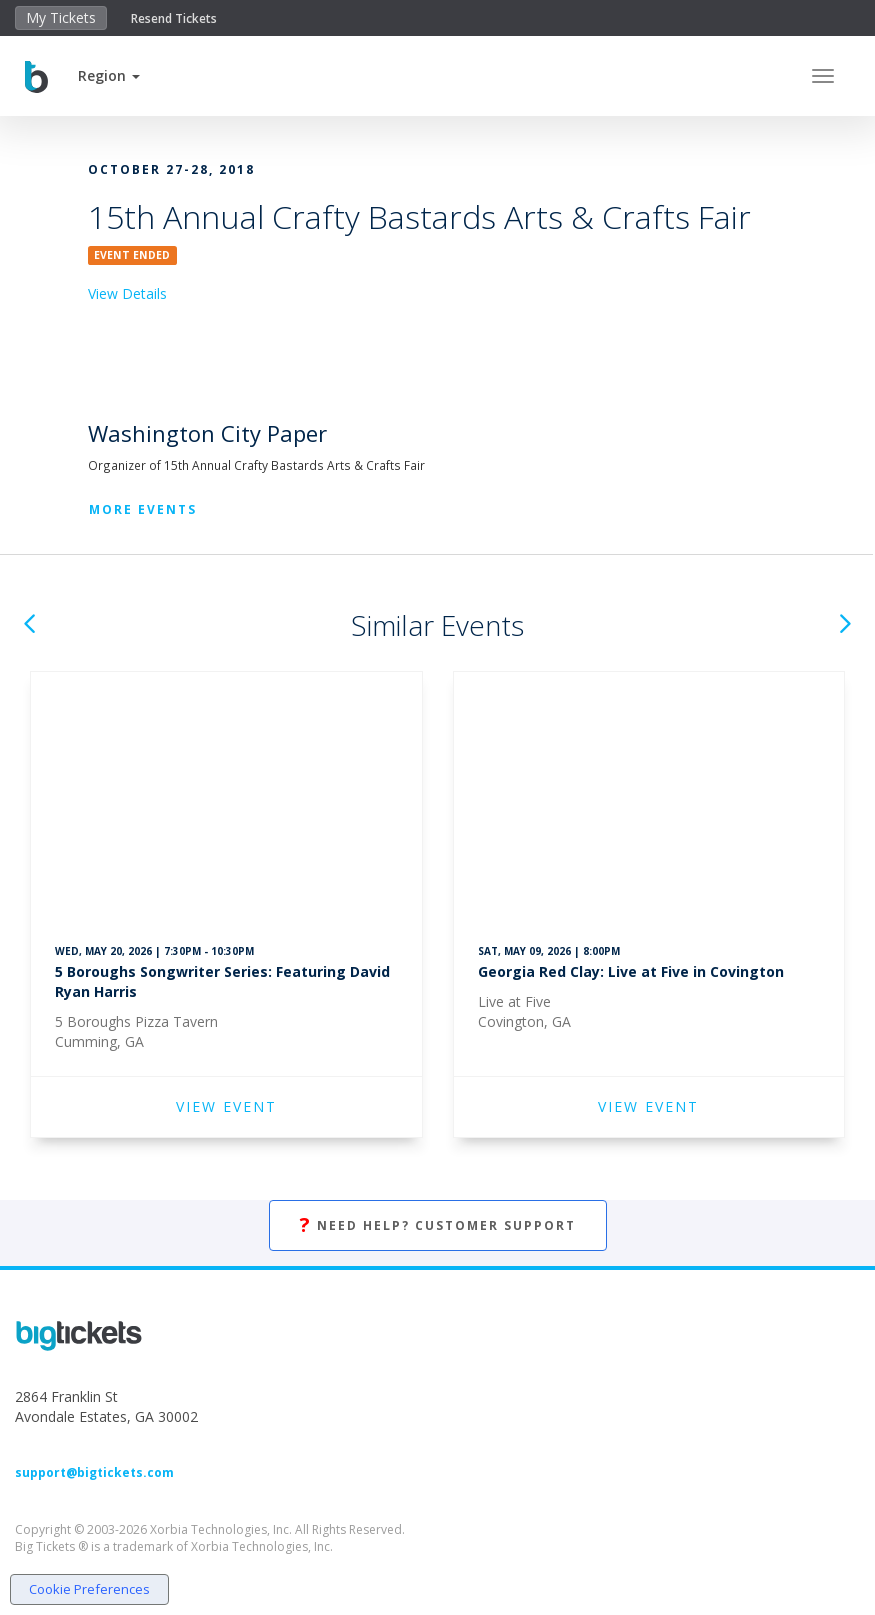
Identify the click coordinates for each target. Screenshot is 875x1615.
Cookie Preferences (89, 1589)
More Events (143, 509)
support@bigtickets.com (94, 1472)
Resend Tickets (174, 18)
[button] (109, 75)
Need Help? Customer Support (438, 1225)
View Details (127, 293)
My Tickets (61, 17)
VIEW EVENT (226, 1106)
